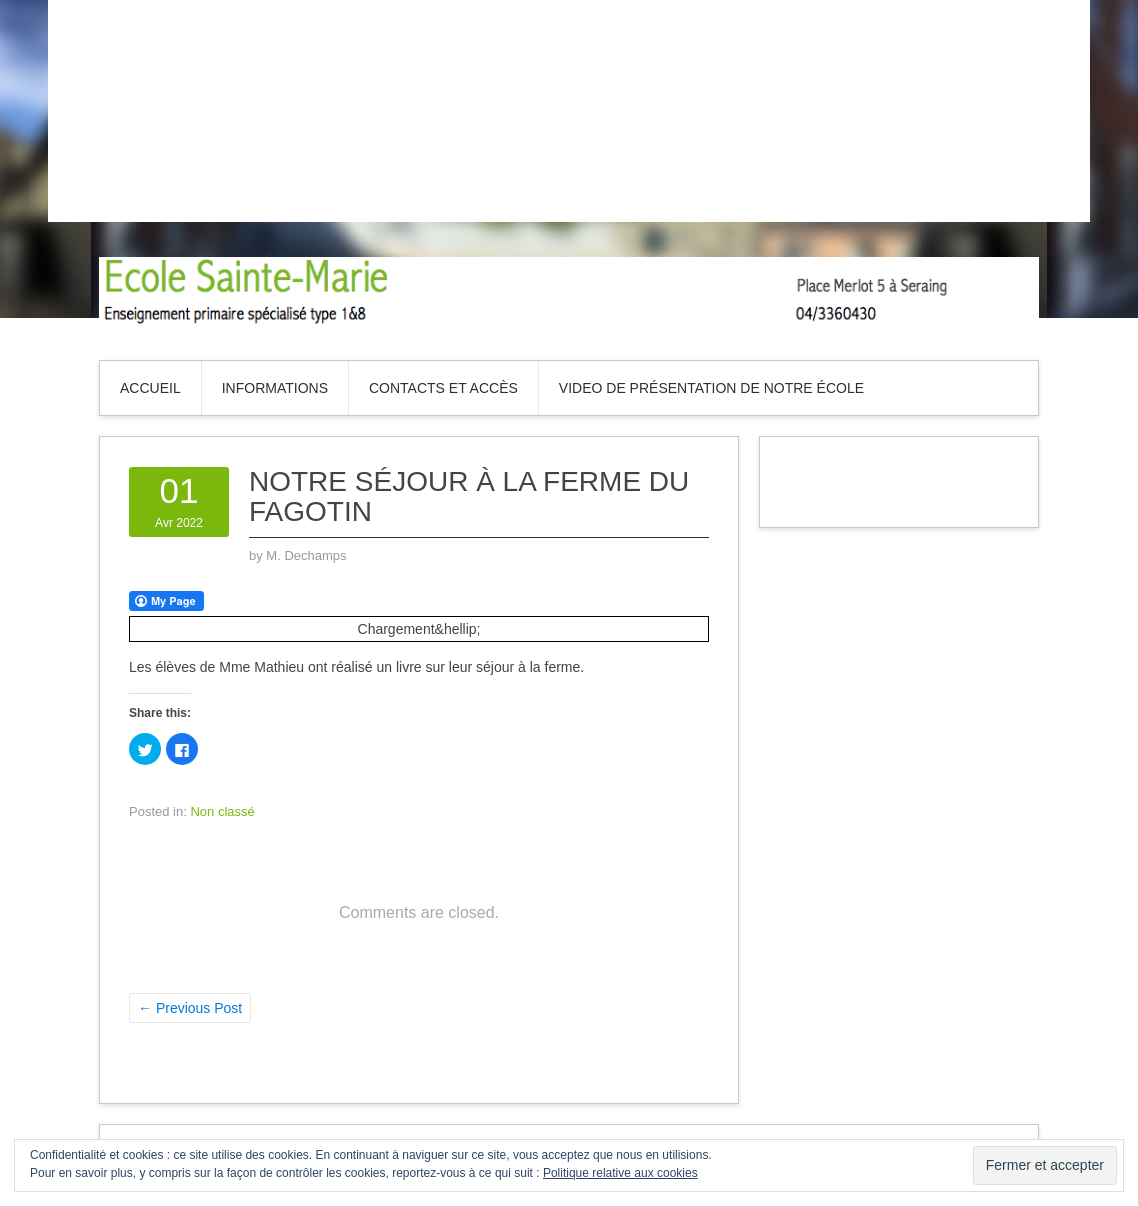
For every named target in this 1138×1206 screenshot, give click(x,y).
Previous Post (190, 1008)
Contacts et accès (443, 388)
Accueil (150, 388)
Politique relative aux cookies (620, 1173)
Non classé (222, 811)
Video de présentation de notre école (711, 388)
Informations (275, 388)
